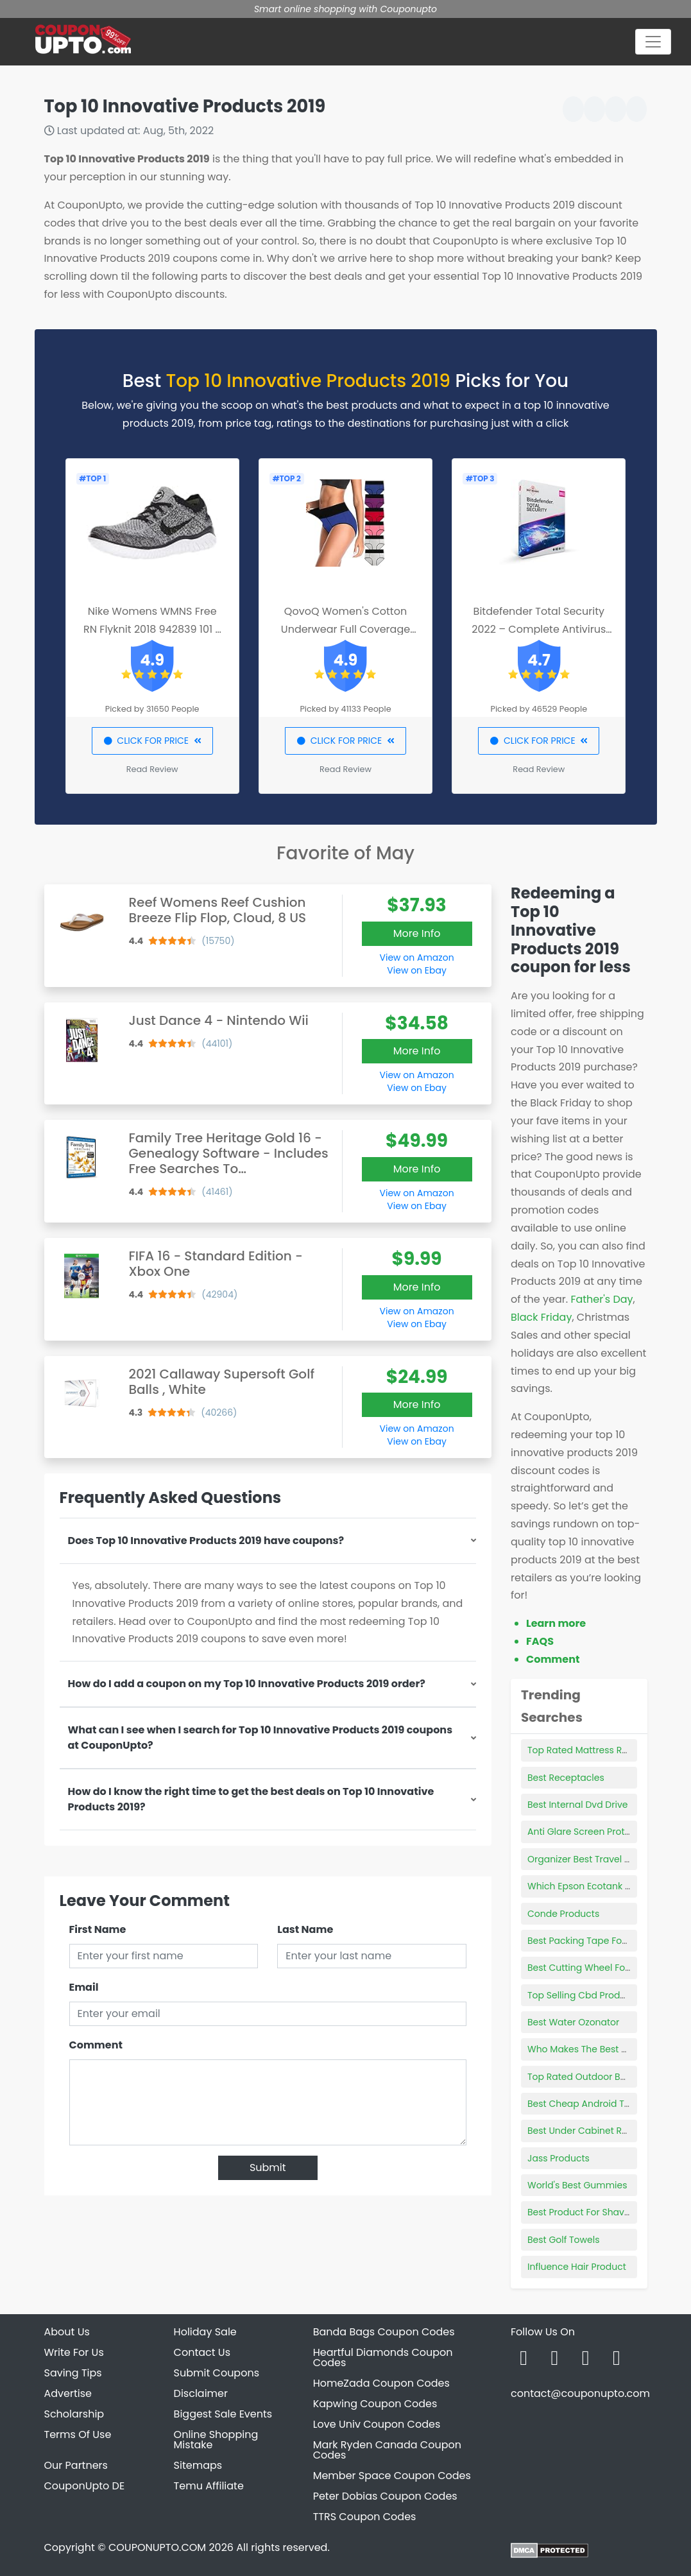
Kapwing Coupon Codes (375, 2403)
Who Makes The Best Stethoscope (602, 2049)
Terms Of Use (78, 2434)
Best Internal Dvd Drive (577, 1804)
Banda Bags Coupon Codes (384, 2331)
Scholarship (74, 2414)
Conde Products (563, 1913)
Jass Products (558, 2158)
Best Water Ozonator (573, 2022)
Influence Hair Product (576, 2266)
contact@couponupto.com (580, 2393)
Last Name (305, 1929)
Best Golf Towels (563, 2239)
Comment (96, 2045)
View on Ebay (416, 970)
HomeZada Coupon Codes (381, 2383)
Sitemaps (198, 2465)
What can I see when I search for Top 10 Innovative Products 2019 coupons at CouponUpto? (260, 1737)
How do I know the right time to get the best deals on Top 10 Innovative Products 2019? (251, 1799)
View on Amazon (417, 957)
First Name (97, 1929)
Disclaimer (201, 2393)
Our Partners (76, 2465)
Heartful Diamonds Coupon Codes (383, 2357)
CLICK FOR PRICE (152, 740)
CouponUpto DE (84, 2485)
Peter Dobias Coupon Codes (385, 2496)
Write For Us (74, 2352)
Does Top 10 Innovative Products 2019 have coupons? (206, 1540)
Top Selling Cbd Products (583, 1995)
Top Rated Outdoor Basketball (594, 2076)
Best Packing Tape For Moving (593, 1940)
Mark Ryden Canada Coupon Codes (387, 2449)
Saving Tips (73, 2373)
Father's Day (601, 1299)
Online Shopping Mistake (216, 2439)
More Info (417, 933)
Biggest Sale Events (223, 2414)
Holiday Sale (205, 2331)
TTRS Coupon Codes (364, 2516)
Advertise (68, 2393)
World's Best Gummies (577, 2185)
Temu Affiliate (209, 2485)
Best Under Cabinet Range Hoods (601, 2130)
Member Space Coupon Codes (392, 2475)
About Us (67, 2331)
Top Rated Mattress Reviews (590, 1750)
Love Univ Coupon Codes (377, 2424)
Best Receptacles (565, 1777)
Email (84, 1987)
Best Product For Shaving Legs (594, 2212)
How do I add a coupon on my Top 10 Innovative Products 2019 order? (246, 1683)
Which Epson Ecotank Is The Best (599, 1886)
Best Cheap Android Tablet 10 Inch (603, 2103)
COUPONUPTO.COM (157, 2547)
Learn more (556, 1623)
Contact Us (202, 2352)
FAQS (540, 1641)
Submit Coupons (216, 2373)
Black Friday (541, 1317)
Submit (268, 2167)
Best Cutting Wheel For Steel (590, 1967)
